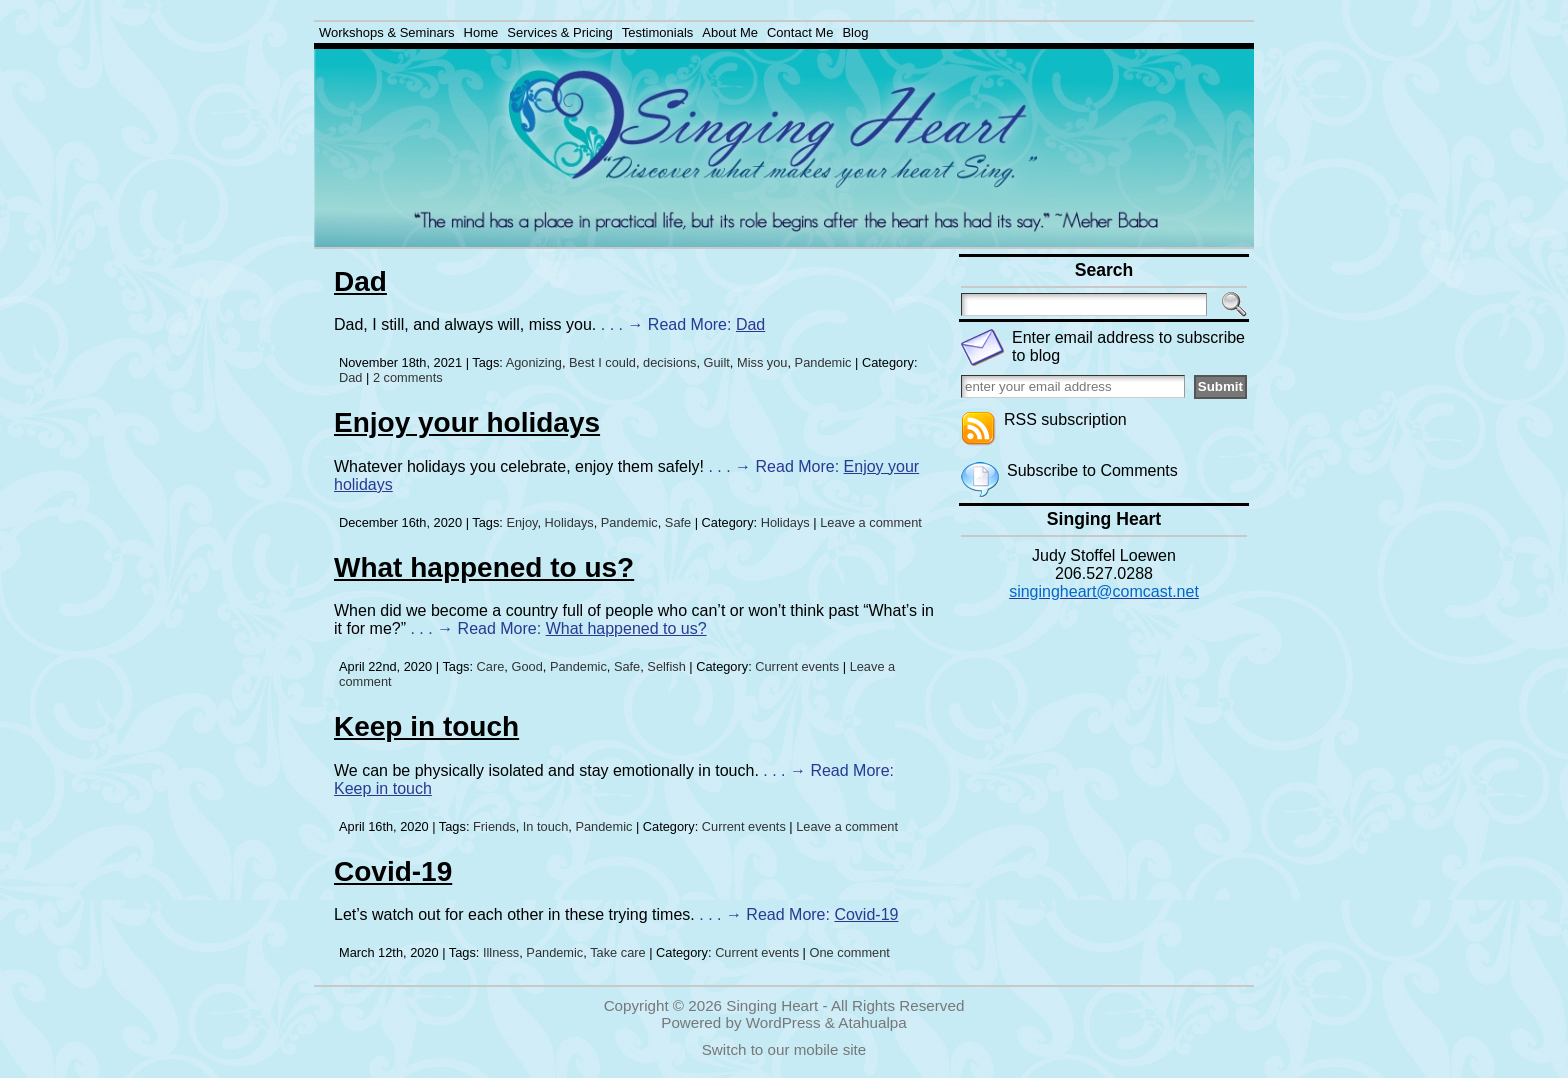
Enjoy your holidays (467, 422)
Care (491, 666)
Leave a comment (871, 522)
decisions (669, 362)
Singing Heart (772, 1005)
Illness (501, 952)
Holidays (569, 522)
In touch (546, 826)
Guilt (717, 362)
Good (526, 666)
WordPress (783, 1022)
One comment (850, 952)
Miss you (762, 362)
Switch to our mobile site (784, 1049)
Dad (360, 281)
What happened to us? (484, 567)
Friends (494, 826)
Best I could (602, 362)
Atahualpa (872, 1022)
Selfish (666, 666)
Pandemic (823, 362)
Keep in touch (426, 726)
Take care (617, 952)
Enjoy (521, 522)
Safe (678, 522)
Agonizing (534, 362)
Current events (797, 666)
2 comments (408, 377)
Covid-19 (393, 871)
